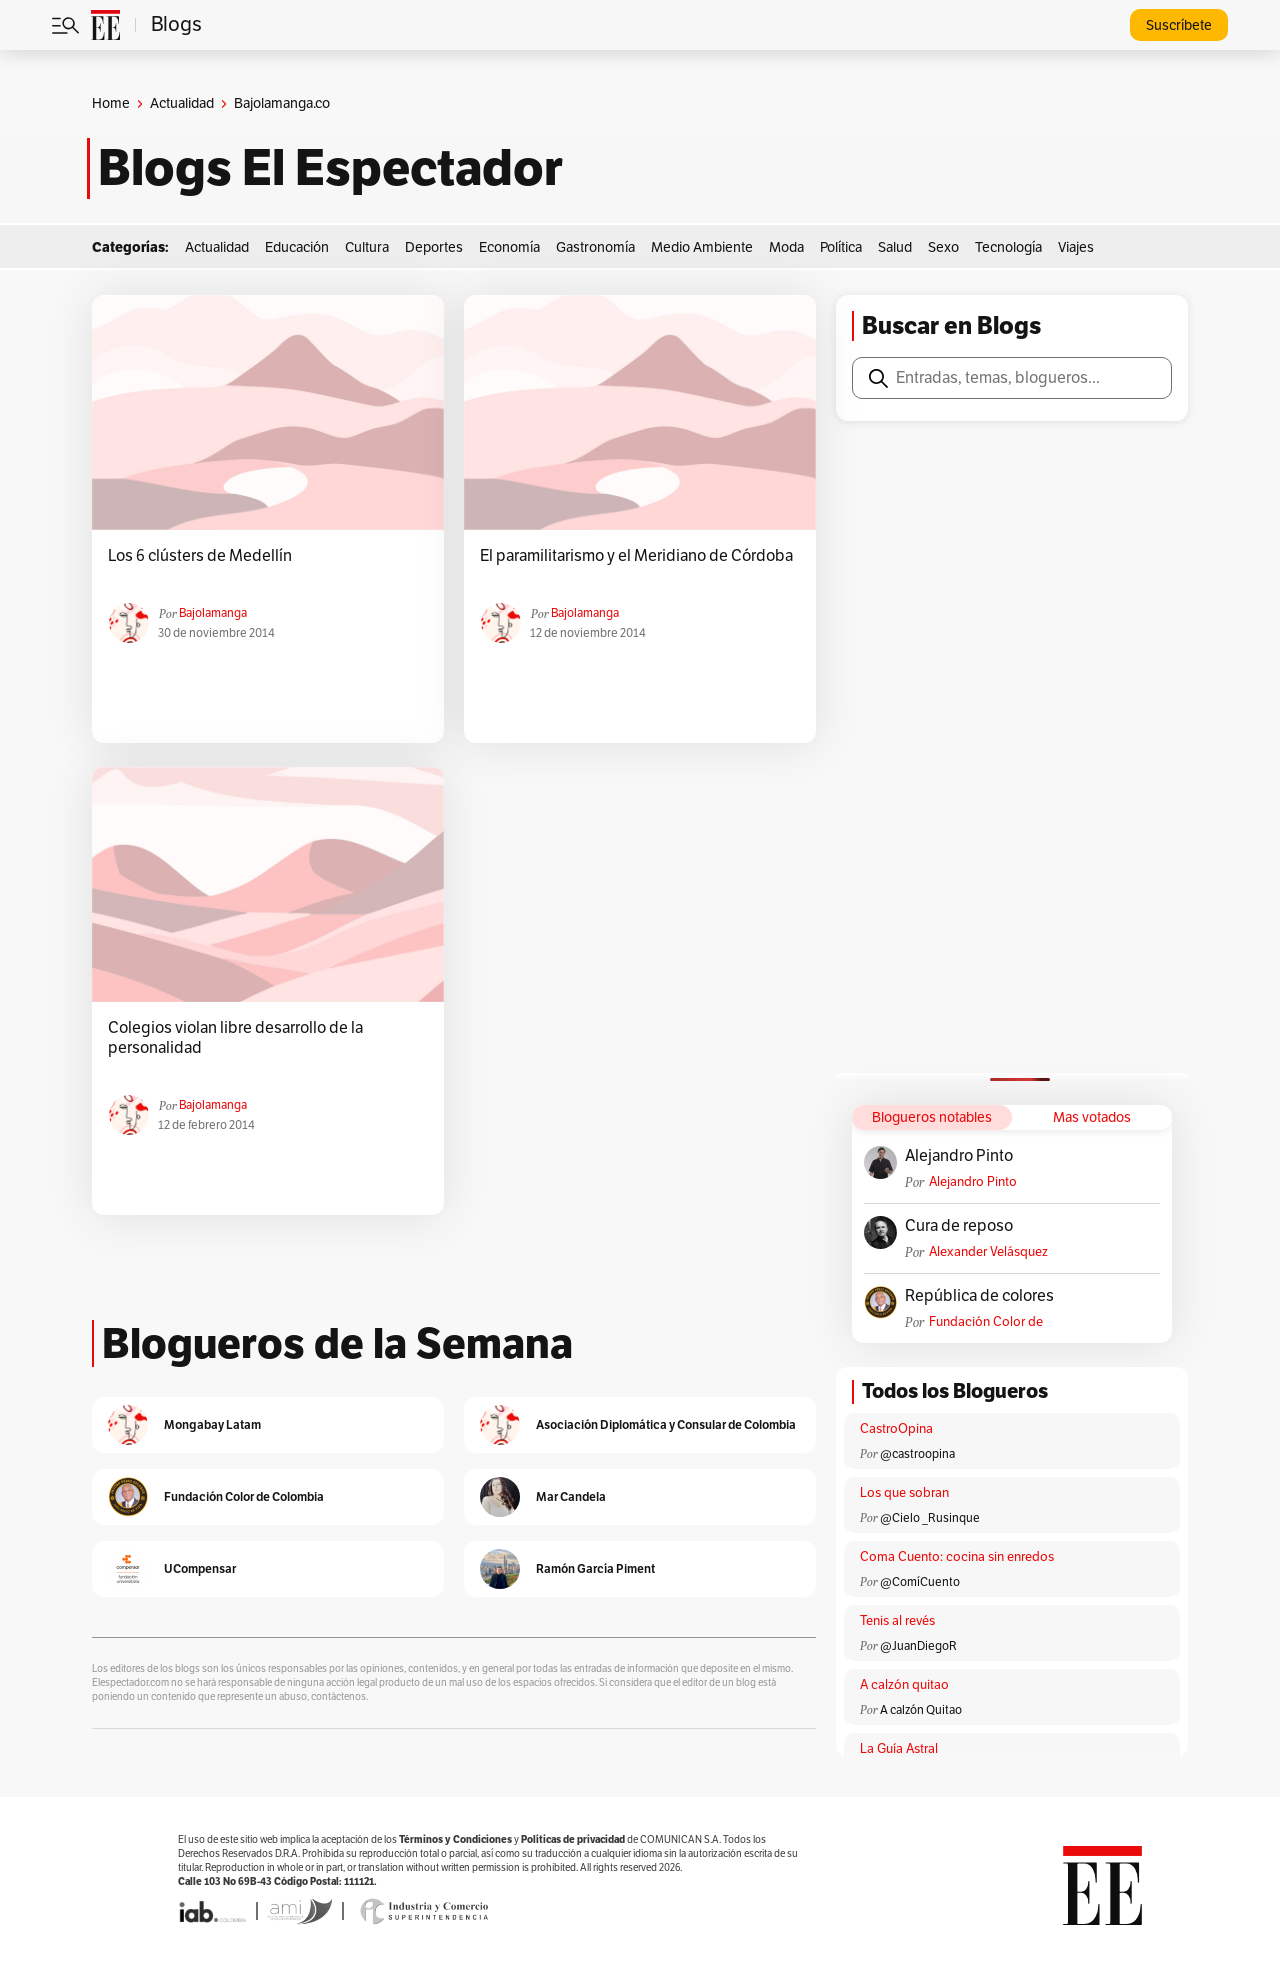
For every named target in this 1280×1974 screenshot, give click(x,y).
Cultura (367, 247)
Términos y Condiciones (455, 1839)
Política (841, 247)
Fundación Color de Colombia (986, 1322)
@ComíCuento (920, 1582)
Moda (786, 247)
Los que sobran (904, 1493)
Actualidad (182, 103)
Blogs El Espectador (330, 168)
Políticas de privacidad (573, 1839)
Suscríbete (1179, 25)
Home (111, 103)
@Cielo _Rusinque (930, 1518)
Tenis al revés (897, 1621)
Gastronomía (595, 247)
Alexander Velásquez (988, 1252)
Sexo (943, 247)
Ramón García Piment (595, 1568)
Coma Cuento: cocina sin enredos (957, 1557)
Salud (895, 247)
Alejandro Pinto (959, 1156)
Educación (297, 247)
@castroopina (917, 1454)
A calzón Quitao (921, 1710)
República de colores (979, 1296)
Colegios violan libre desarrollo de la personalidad (235, 1038)
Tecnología (1008, 247)
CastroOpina (896, 1429)
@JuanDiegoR (918, 1646)
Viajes (1076, 247)
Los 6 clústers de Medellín (200, 556)
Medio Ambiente (702, 247)
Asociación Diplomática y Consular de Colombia (666, 1424)
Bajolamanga (213, 613)
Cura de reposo (959, 1226)
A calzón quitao (904, 1685)
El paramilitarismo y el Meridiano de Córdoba (636, 556)
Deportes (434, 247)
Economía (509, 247)
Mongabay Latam (212, 1424)
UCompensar (200, 1568)
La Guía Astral (899, 1749)
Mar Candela (571, 1496)
